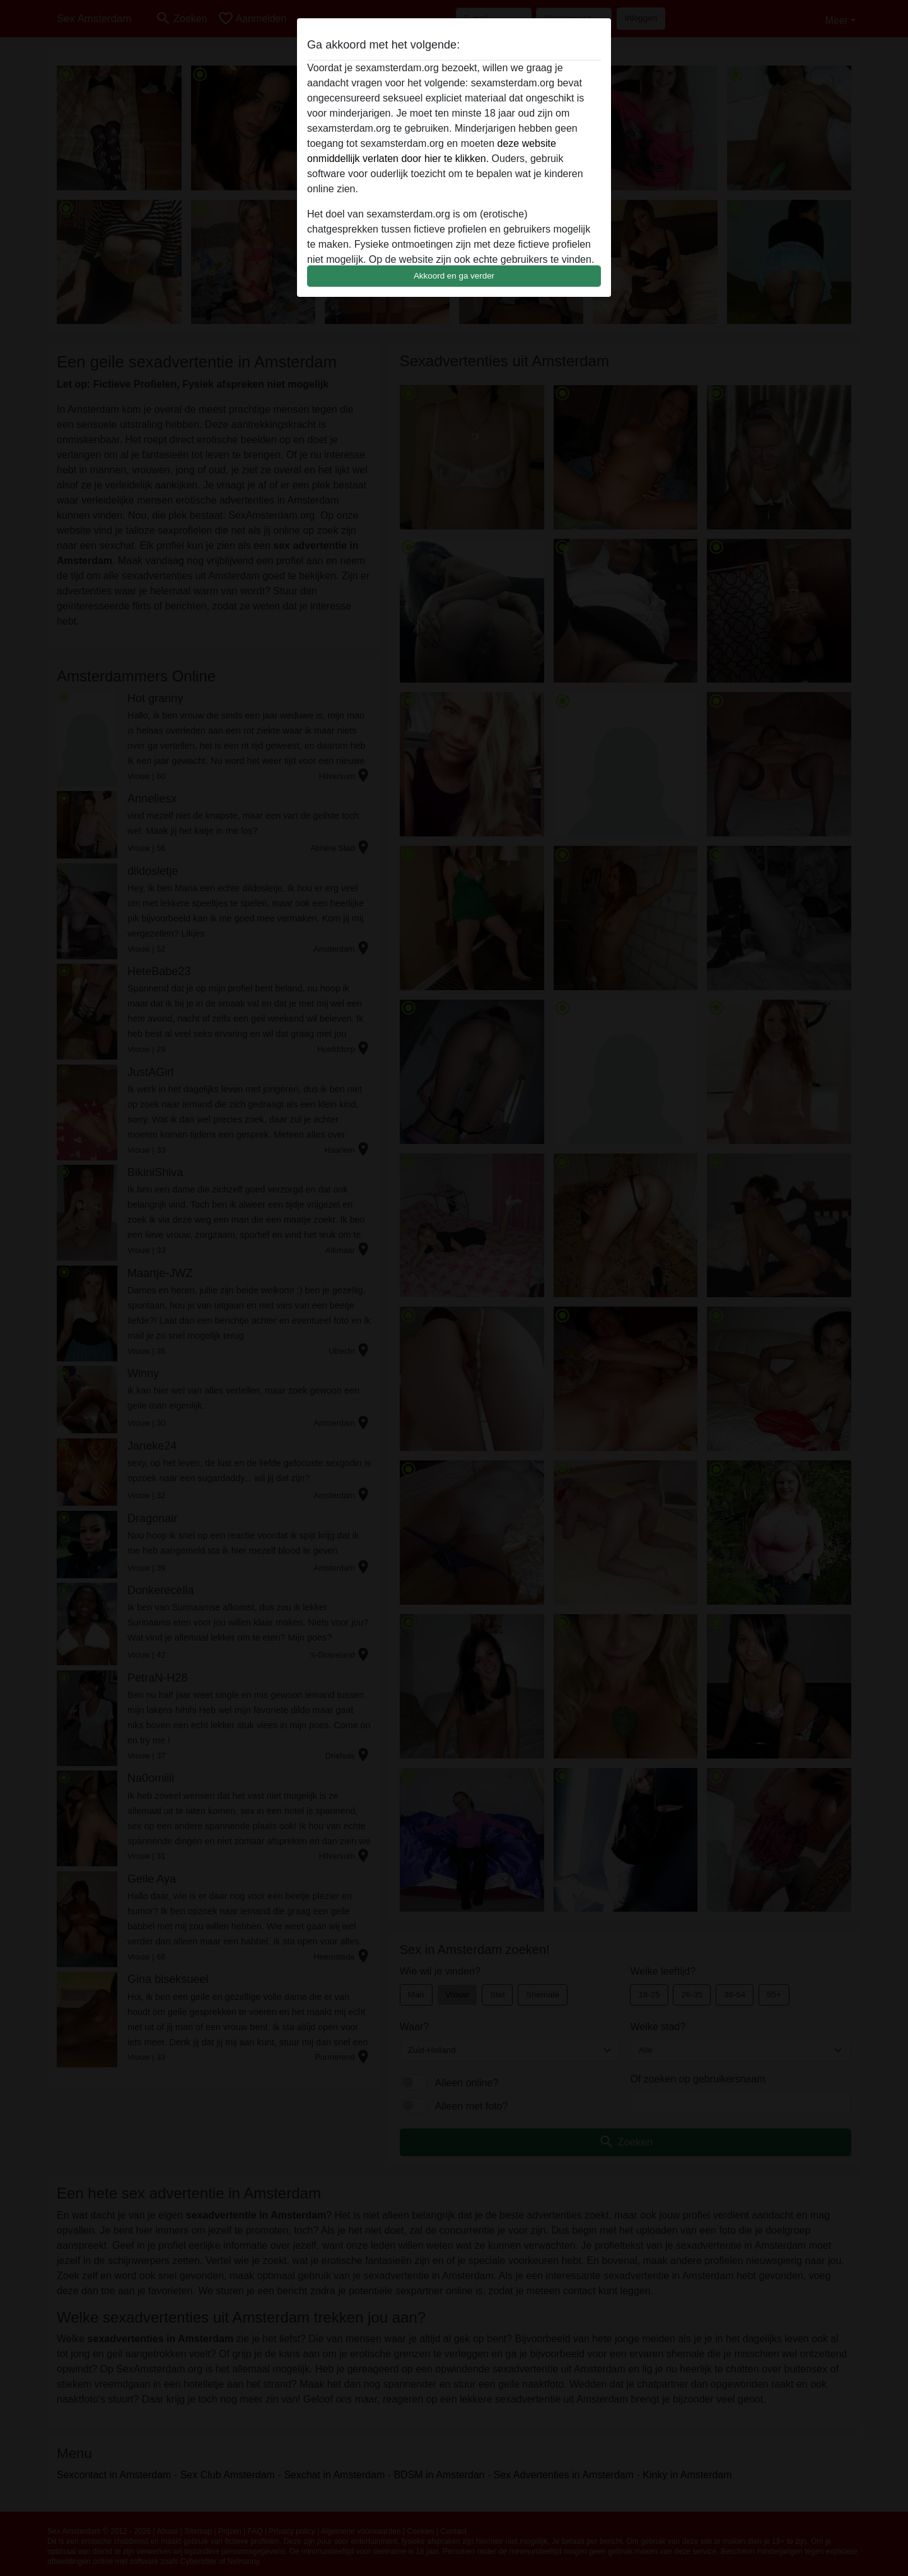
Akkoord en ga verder (454, 275)
